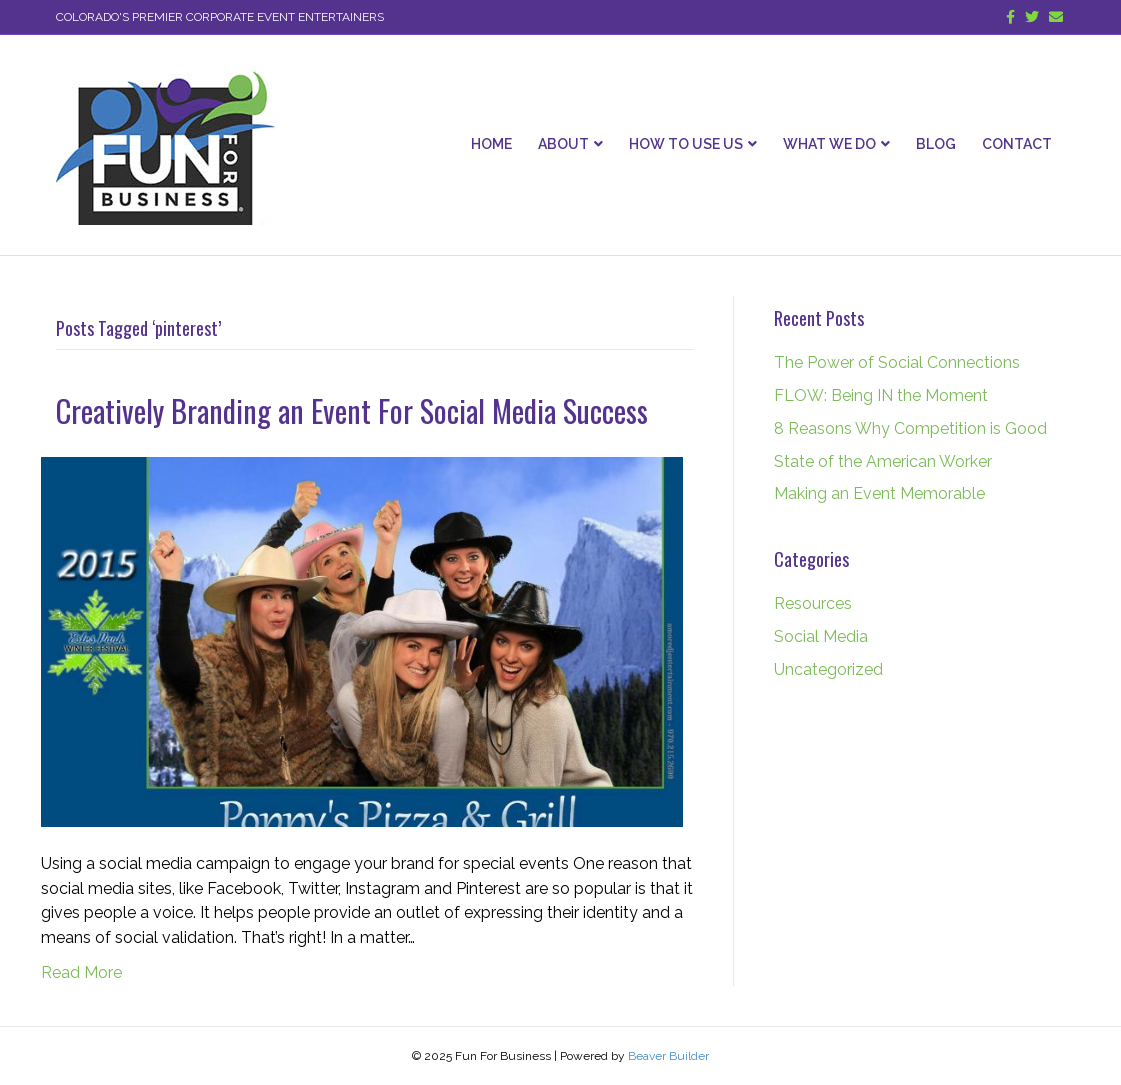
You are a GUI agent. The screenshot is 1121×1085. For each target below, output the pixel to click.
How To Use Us (686, 144)
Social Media (821, 636)
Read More (81, 972)
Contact (1017, 144)
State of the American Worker (883, 461)
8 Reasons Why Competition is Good (910, 428)
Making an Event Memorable (879, 493)
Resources (813, 603)
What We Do (829, 144)
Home (491, 144)
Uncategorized (828, 669)
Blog (936, 144)
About (563, 144)
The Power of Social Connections (897, 362)
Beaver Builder (668, 1056)
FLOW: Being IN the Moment (881, 395)
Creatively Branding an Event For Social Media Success (352, 410)
